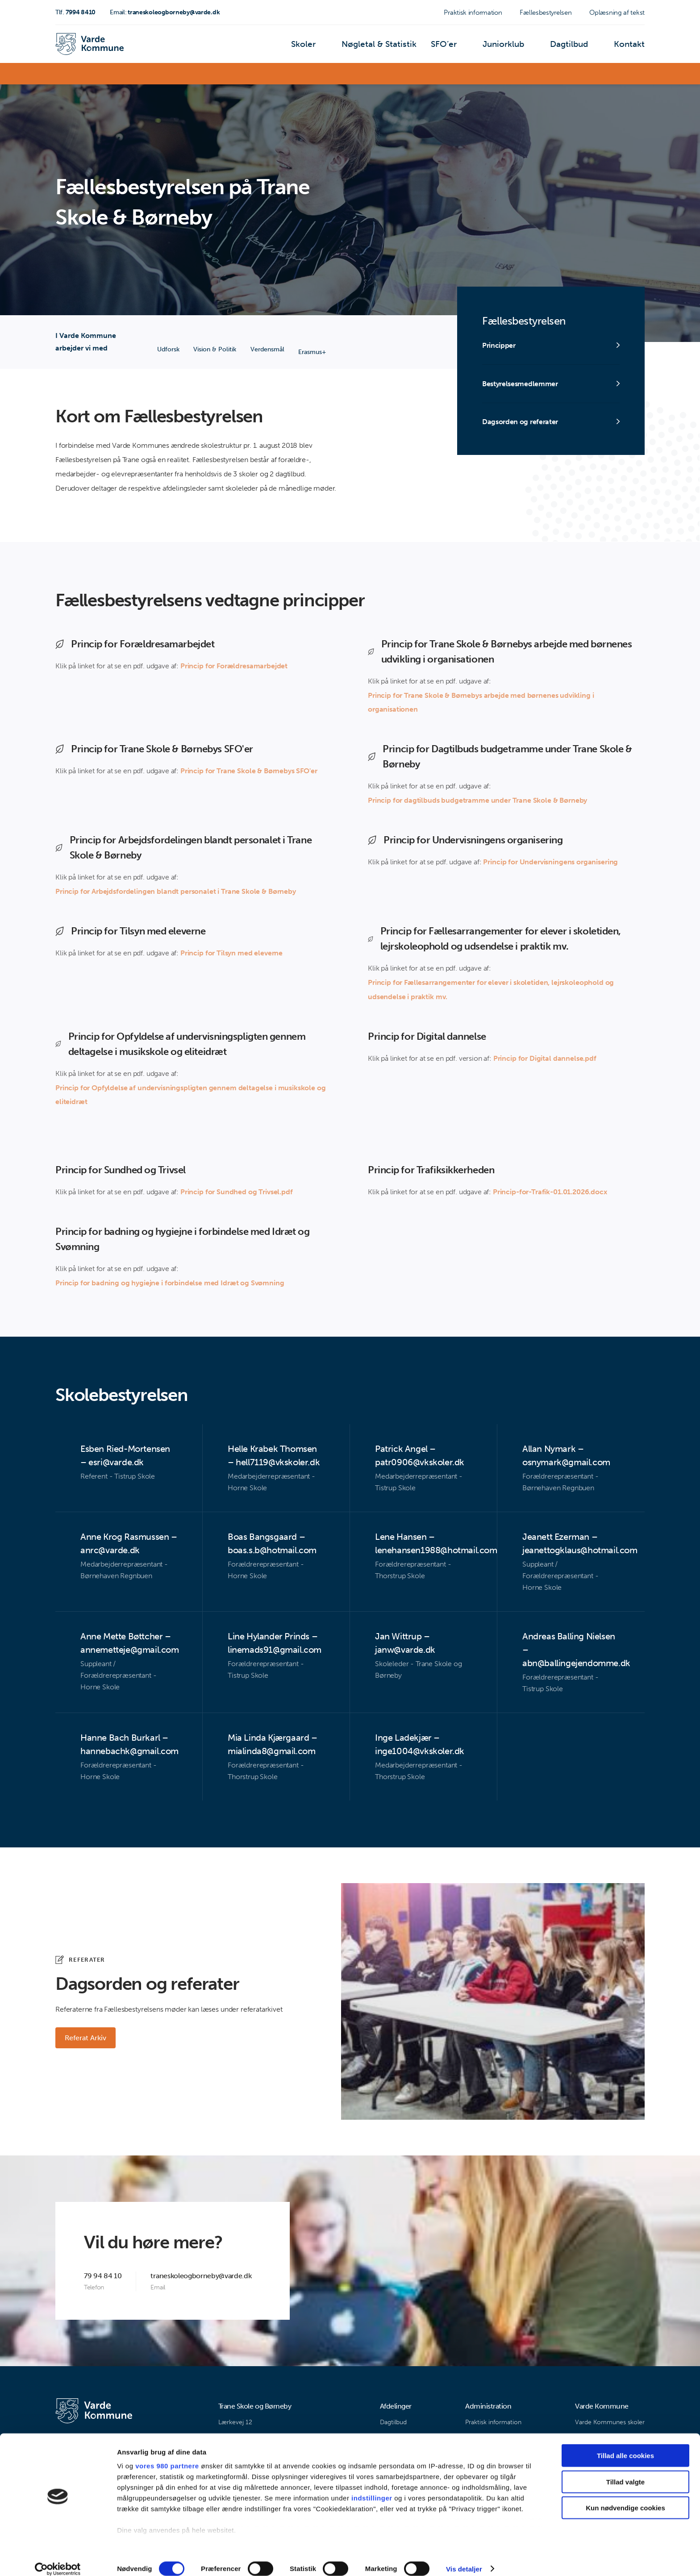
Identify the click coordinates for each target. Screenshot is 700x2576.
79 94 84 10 (102, 2276)
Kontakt (632, 46)
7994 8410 (75, 12)
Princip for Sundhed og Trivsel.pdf (236, 1192)
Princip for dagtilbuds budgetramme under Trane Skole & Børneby (477, 800)
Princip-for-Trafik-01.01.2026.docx (550, 1192)
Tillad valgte (625, 2471)
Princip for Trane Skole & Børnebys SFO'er (248, 771)
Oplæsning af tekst (617, 12)
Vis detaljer (464, 2558)
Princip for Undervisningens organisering (550, 862)
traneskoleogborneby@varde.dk (165, 12)
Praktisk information (473, 12)
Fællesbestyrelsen (545, 12)
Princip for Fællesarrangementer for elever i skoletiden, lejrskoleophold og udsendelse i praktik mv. (491, 990)
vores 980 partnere (167, 2455)
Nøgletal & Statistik (405, 46)
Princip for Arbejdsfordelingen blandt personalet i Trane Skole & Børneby (175, 892)
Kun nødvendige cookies (625, 2497)
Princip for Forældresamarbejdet (234, 666)
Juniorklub (516, 46)
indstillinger (371, 2488)
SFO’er (461, 46)
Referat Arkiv (87, 2038)
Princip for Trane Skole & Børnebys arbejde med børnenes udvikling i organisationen (481, 702)
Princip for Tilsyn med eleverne (231, 953)
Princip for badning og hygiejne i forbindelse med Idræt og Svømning (169, 1284)
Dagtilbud (576, 46)
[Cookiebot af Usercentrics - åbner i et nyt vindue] (58, 2558)
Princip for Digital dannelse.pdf (544, 1059)
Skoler (338, 46)
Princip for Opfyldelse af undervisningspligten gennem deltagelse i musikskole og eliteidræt (190, 1095)
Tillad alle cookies (625, 2445)
